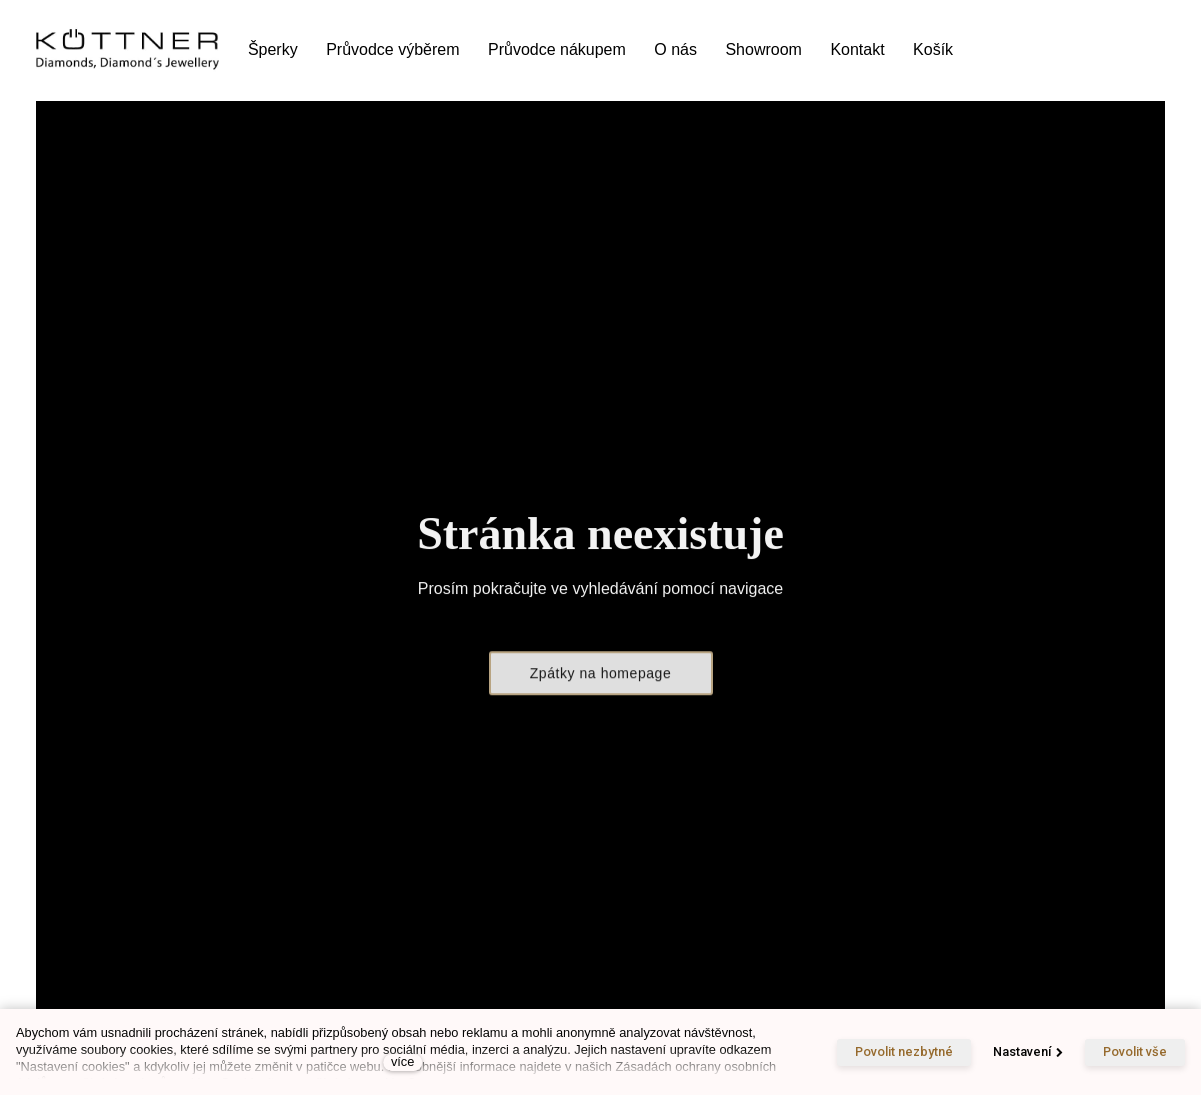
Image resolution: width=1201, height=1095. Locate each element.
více (402, 1061)
